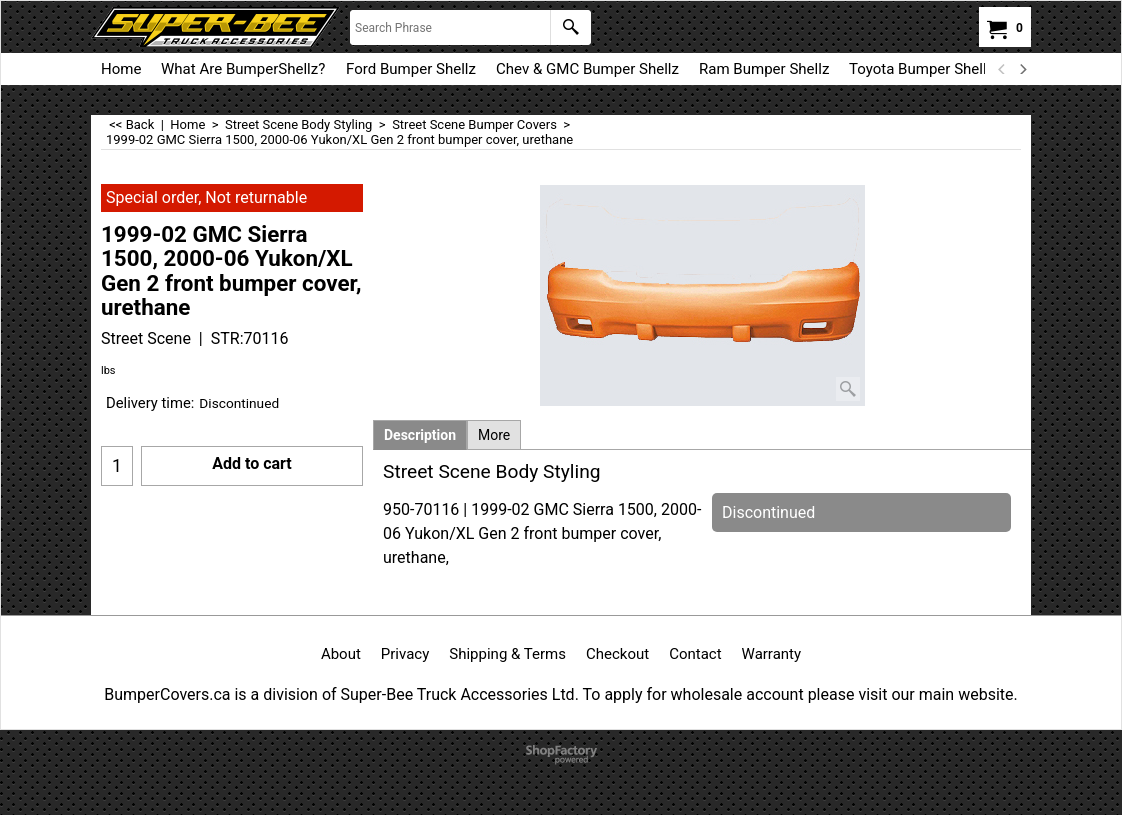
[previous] (1002, 69)
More (494, 435)
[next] (1022, 69)
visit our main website (935, 694)
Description (420, 435)
